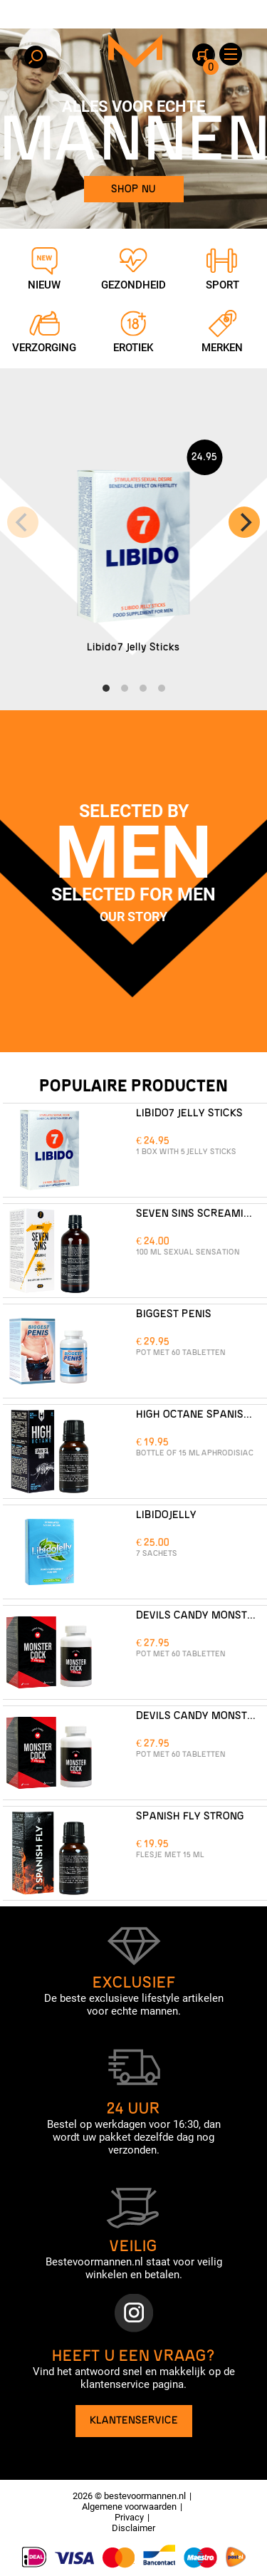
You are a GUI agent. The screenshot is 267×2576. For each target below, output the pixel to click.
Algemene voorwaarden (129, 2506)
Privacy (129, 2517)
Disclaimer (133, 2528)
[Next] (244, 522)
